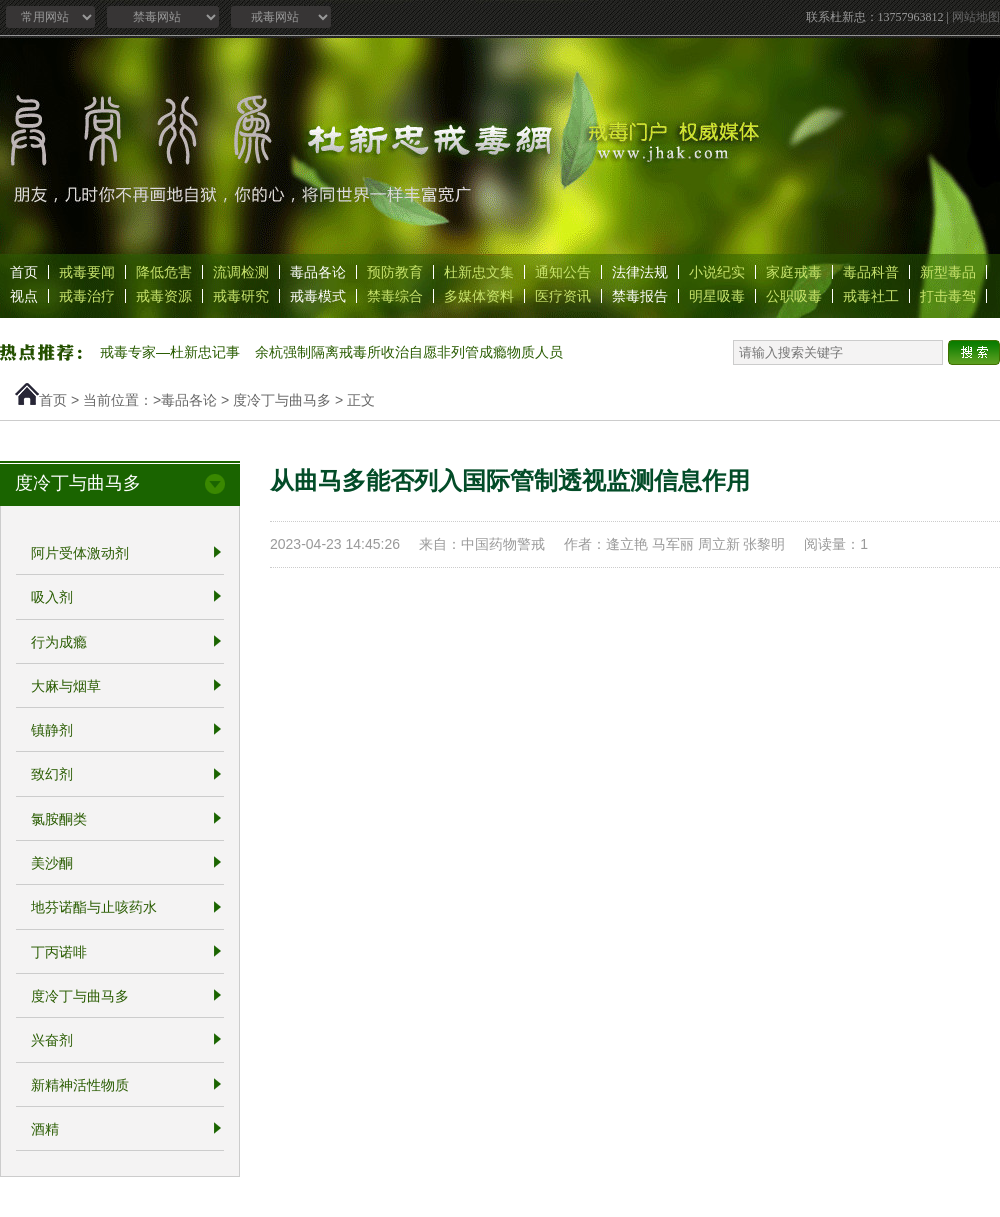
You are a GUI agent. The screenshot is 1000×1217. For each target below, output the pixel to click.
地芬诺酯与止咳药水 (94, 908)
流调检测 (241, 272)
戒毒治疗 (87, 296)
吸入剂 (52, 598)
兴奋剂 (52, 1041)
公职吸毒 (794, 296)
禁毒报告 (640, 296)
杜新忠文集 (479, 272)
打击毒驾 (948, 296)
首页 (24, 272)
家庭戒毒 (794, 272)
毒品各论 (318, 272)
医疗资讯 (563, 296)
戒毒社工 (871, 296)
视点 (24, 296)
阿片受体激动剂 (80, 553)
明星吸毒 (717, 296)
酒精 (45, 1129)
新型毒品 (948, 272)
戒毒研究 (241, 296)
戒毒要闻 (87, 272)
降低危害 (164, 272)
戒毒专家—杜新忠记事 (170, 352)
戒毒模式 (318, 296)
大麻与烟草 (66, 686)
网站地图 (976, 17)
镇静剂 (52, 730)
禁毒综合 (395, 296)
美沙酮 (52, 863)
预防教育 (395, 272)
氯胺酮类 (59, 819)
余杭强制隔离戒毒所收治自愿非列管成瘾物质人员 (409, 352)
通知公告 (563, 272)
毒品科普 (871, 272)
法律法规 (640, 272)
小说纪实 (717, 272)
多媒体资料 (479, 296)
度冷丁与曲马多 (282, 400)
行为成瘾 (59, 642)
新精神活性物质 (80, 1085)
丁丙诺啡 (59, 952)
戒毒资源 (164, 296)
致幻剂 (52, 775)
